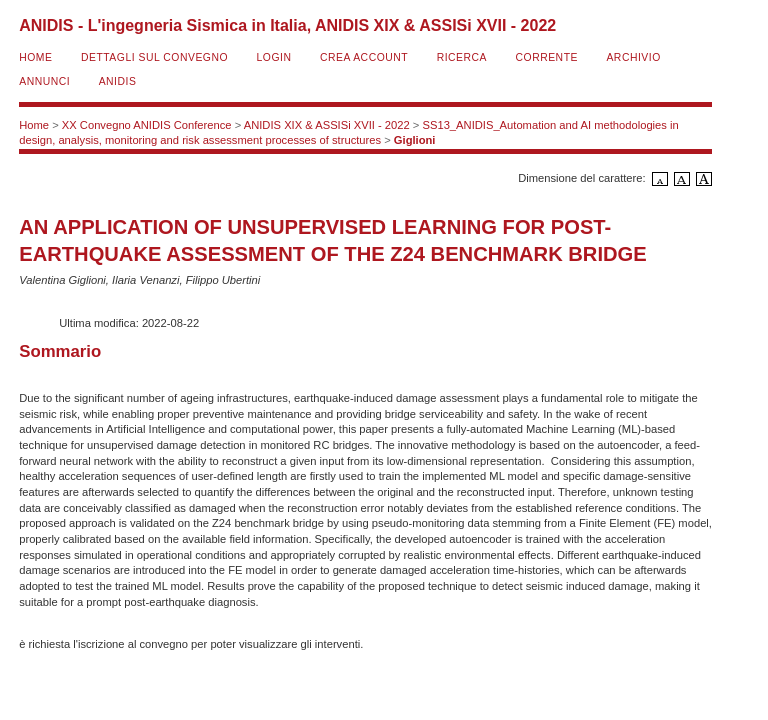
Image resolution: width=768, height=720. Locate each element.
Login (274, 57)
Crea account (364, 57)
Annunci (44, 81)
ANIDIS (118, 81)
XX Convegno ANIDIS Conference (147, 125)
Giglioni (415, 140)
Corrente (547, 57)
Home (35, 57)
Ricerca (462, 57)
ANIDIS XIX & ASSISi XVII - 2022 (327, 125)
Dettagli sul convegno (154, 57)
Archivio (633, 57)
